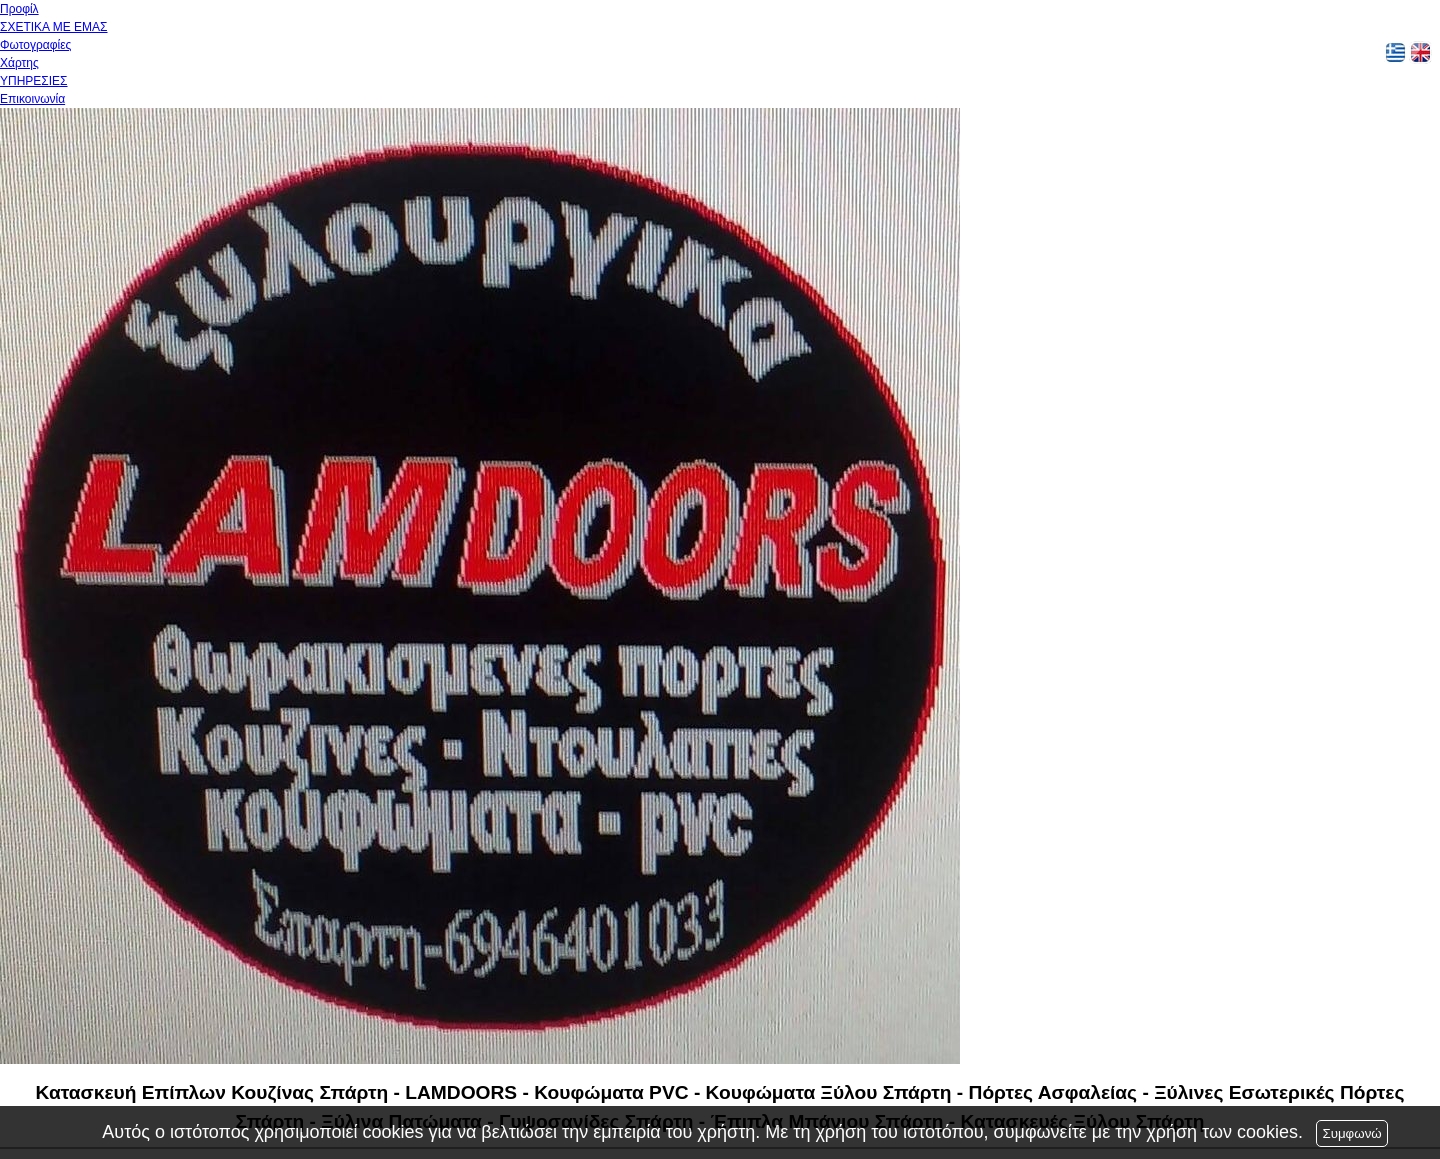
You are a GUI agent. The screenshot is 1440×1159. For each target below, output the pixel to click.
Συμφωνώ (1351, 1133)
